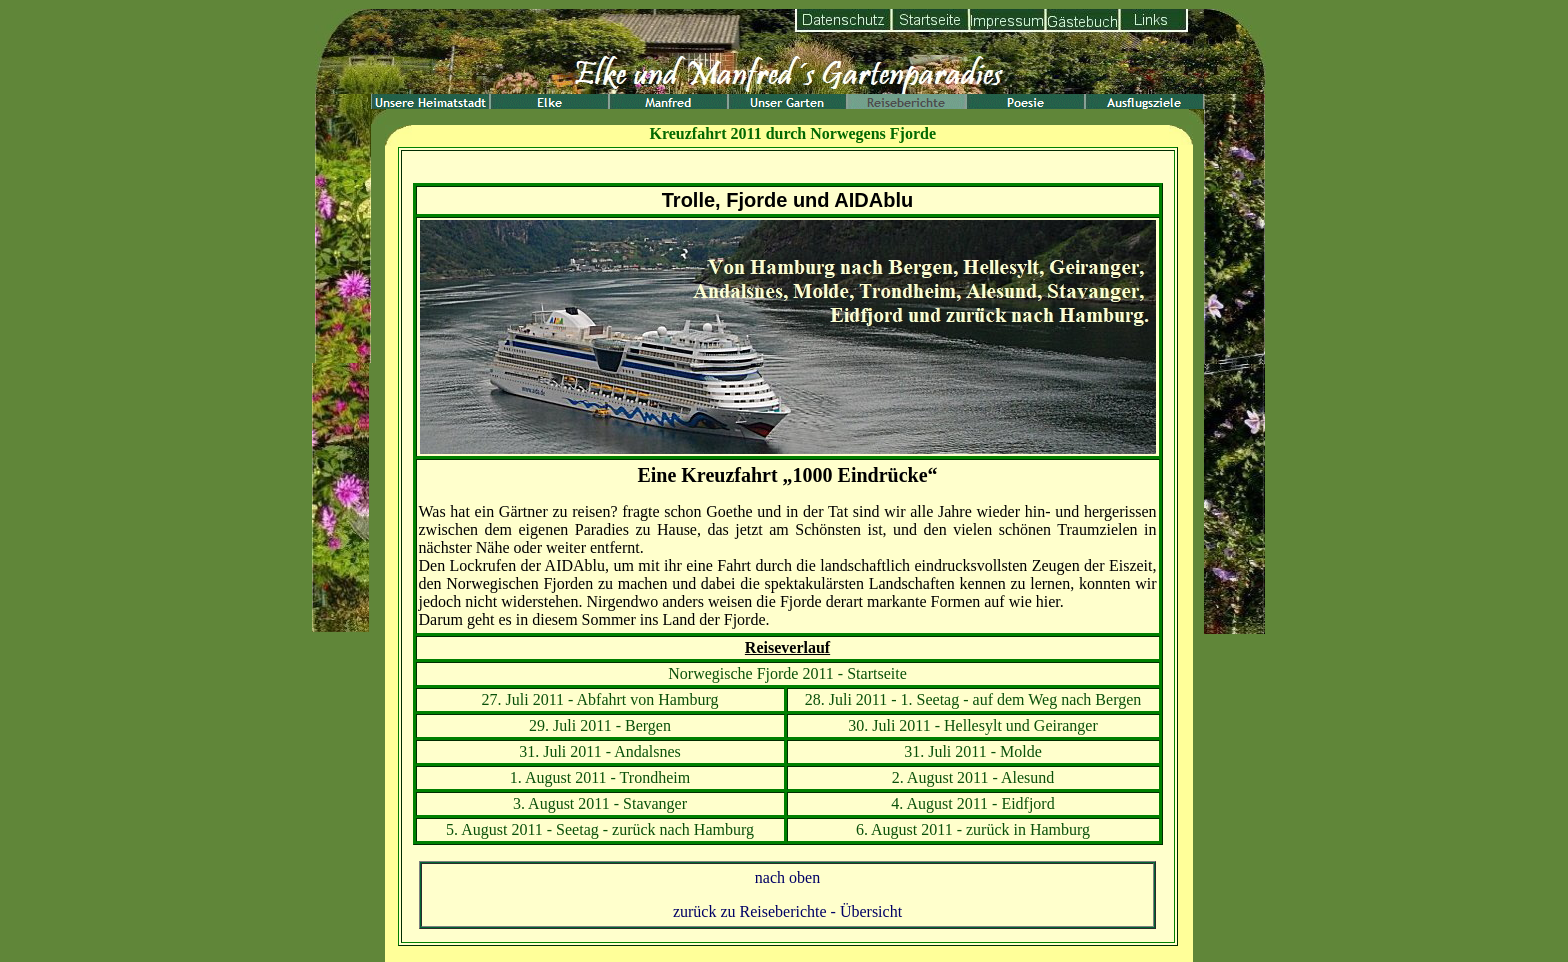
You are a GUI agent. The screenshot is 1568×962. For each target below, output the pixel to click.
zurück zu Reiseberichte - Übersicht (787, 911)
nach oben (787, 877)
